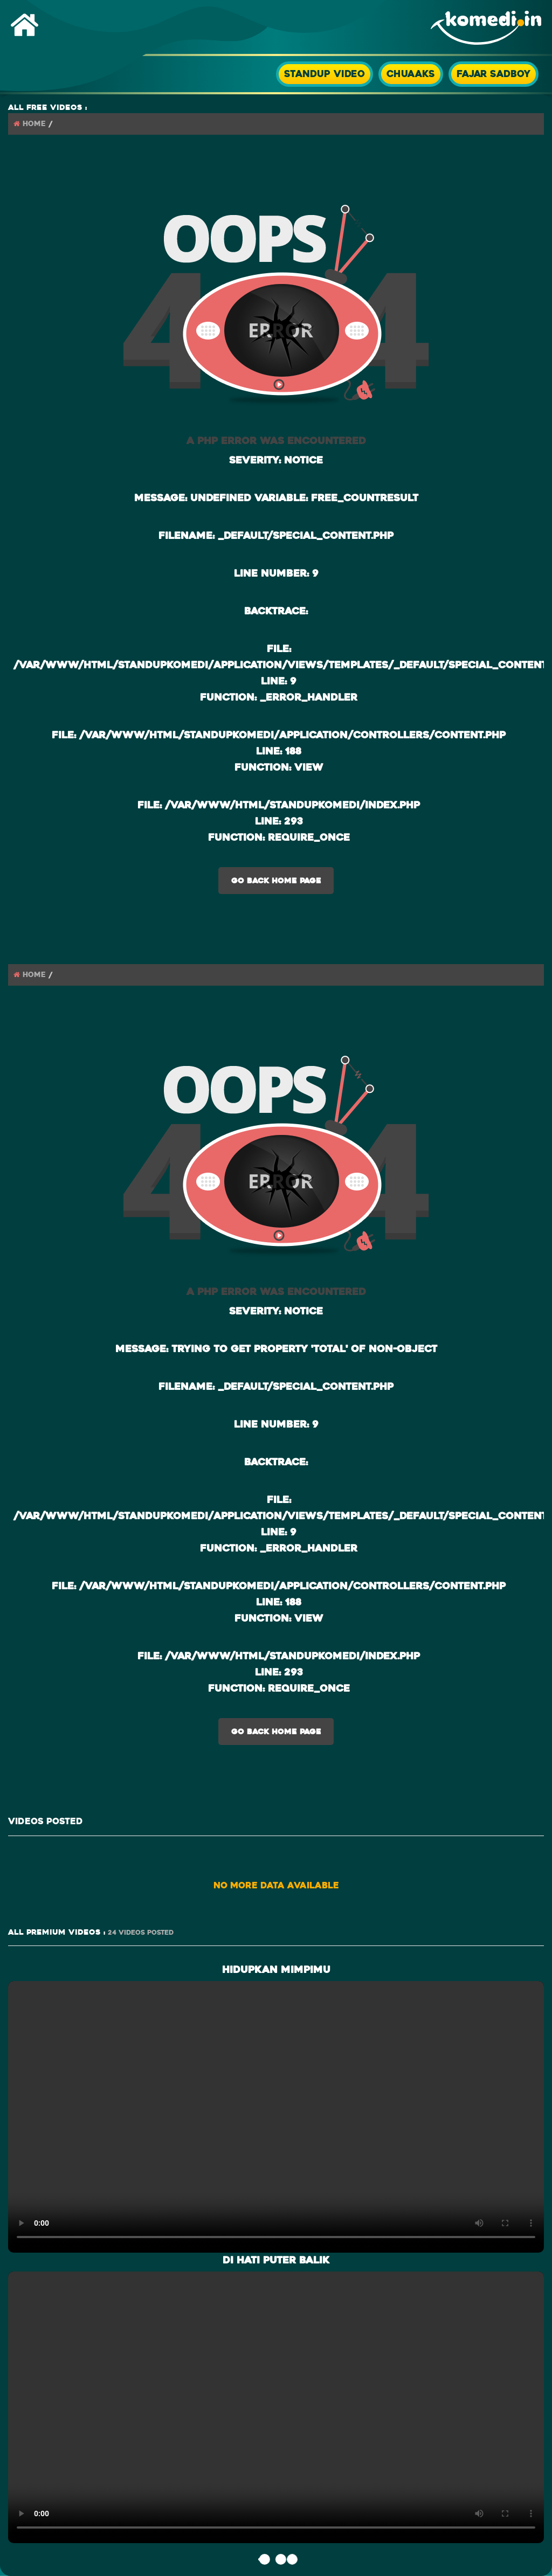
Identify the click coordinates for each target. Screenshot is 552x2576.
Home (34, 123)
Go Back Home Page (276, 880)
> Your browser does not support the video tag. (276, 2115)
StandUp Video (324, 74)
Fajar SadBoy (493, 74)
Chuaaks (411, 74)
